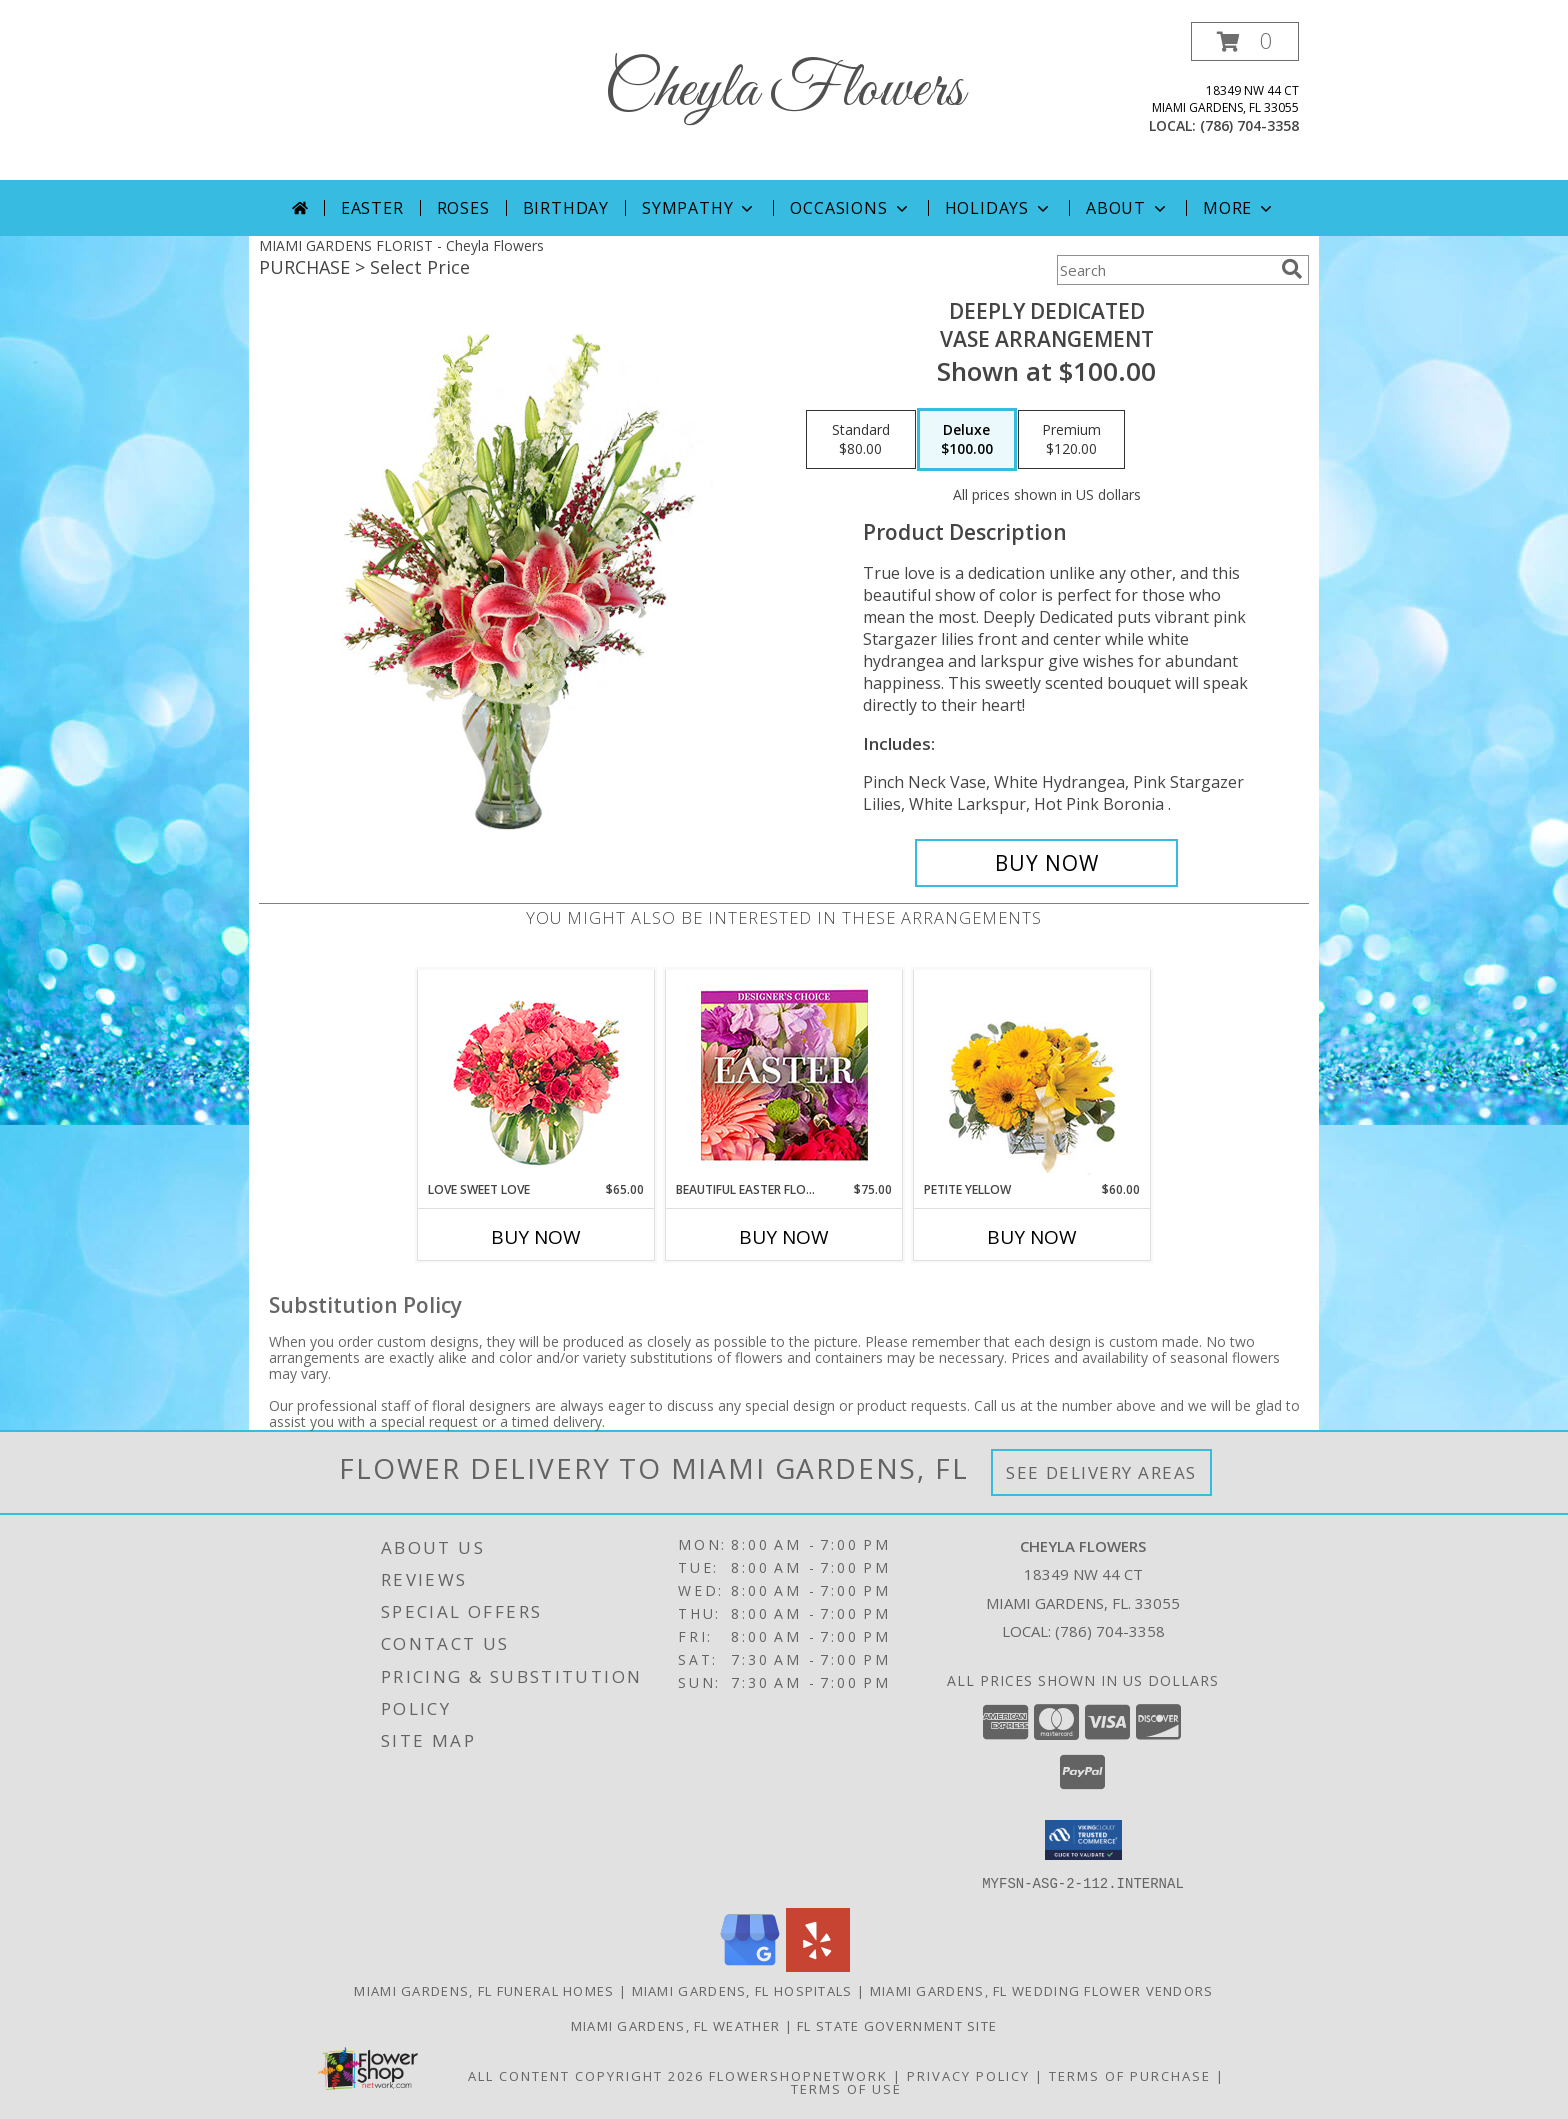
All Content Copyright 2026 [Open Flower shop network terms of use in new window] (586, 2075)
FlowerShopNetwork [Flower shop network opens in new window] (798, 2075)
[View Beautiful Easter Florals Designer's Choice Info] (784, 1075)
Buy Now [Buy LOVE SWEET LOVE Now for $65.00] (536, 1237)
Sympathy (699, 208)
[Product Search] (1165, 270)
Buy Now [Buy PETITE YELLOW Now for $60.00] (1032, 1237)
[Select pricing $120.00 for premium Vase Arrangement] (1071, 440)
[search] (1292, 269)
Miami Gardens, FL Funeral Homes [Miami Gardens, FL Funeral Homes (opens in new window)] (484, 1990)
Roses (463, 208)
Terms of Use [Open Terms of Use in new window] (846, 2088)
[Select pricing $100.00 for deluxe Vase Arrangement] (967, 440)
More (1239, 208)
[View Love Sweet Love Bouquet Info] (536, 1075)
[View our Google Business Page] (750, 1965)
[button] (1245, 41)
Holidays (999, 208)
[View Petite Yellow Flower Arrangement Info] (1032, 1075)
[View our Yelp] (818, 1965)
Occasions (850, 208)
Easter (372, 208)
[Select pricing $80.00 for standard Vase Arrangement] (861, 440)
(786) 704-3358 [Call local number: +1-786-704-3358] (1249, 125)
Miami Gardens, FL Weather (676, 2025)
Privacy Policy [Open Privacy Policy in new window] (968, 2075)
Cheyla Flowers (784, 90)
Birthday (566, 208)
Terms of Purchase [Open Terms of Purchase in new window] (1130, 2075)
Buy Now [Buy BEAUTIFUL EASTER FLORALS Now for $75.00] (784, 1237)
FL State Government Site (897, 2025)
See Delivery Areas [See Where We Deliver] (1101, 1472)
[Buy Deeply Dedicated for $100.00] (1046, 863)
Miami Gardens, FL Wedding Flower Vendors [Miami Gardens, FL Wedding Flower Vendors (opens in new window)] (1042, 1990)
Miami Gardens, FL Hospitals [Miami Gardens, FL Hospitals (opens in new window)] (742, 1990)
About (1128, 208)
